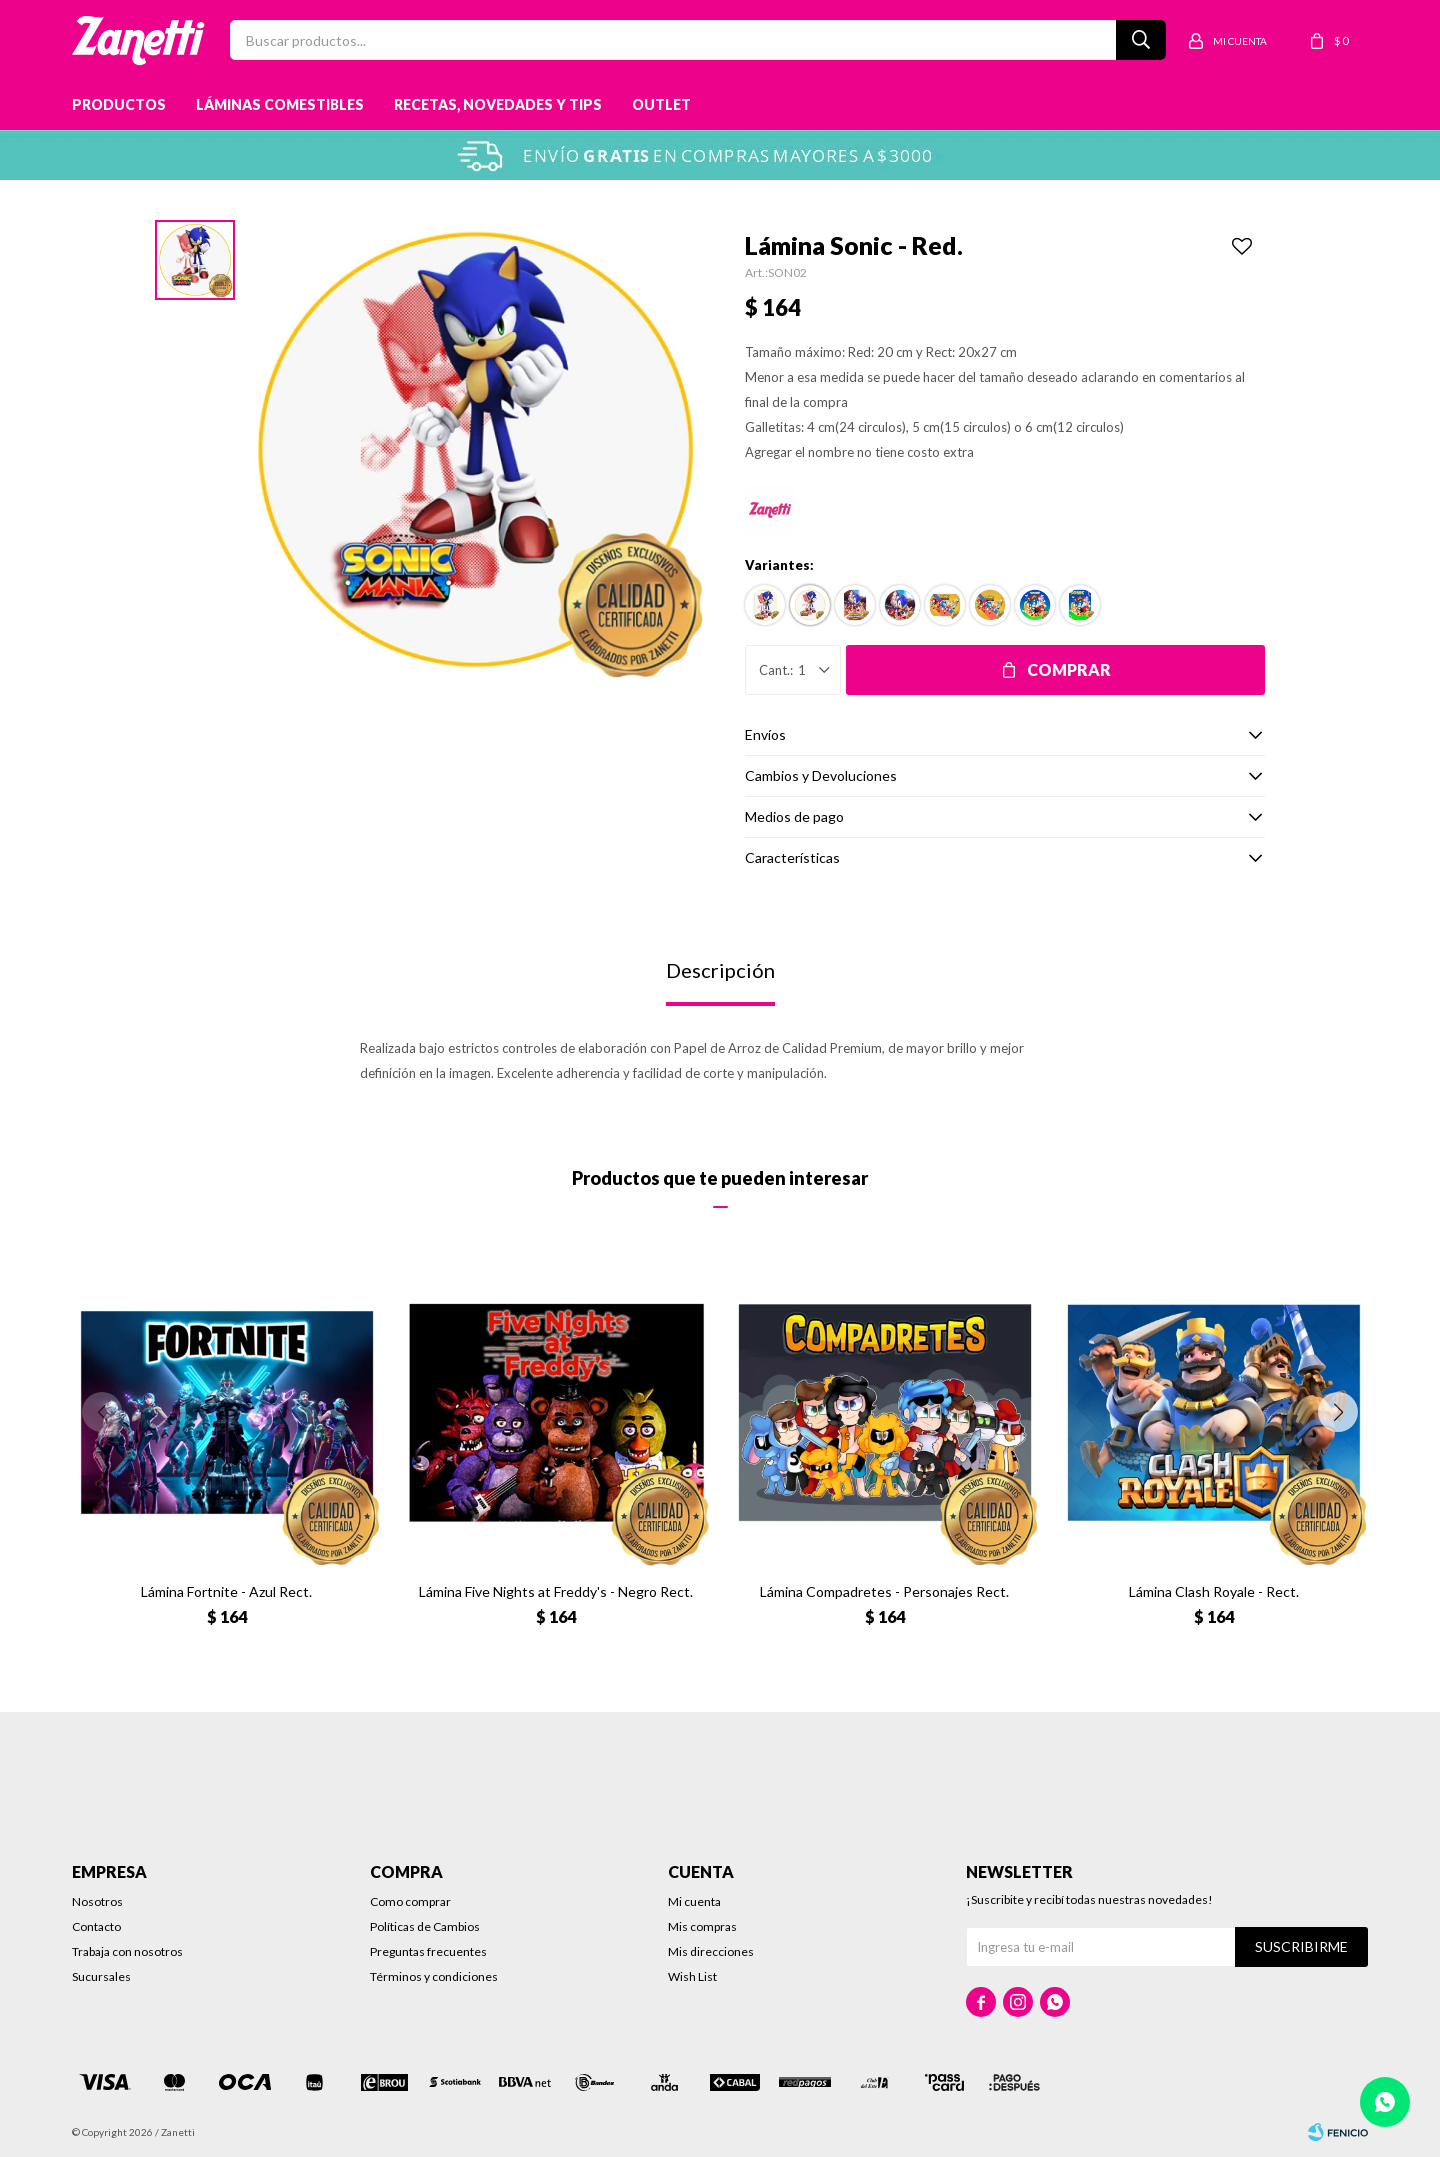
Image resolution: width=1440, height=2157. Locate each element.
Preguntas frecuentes (428, 1951)
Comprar (1069, 669)
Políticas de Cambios (425, 1926)
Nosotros (97, 1901)
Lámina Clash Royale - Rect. (1214, 1591)
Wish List (692, 1976)
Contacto (96, 1926)
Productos (119, 104)
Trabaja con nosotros (127, 1951)
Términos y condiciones (434, 1976)
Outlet (661, 104)
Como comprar (410, 1901)
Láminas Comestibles (280, 104)
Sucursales (101, 1976)
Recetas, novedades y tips (498, 104)
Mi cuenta (694, 1901)
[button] (1338, 1412)
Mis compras (702, 1926)
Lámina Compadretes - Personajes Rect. (884, 1591)
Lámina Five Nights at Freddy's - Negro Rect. (556, 1591)
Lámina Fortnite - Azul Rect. (226, 1591)
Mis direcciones (711, 1951)
